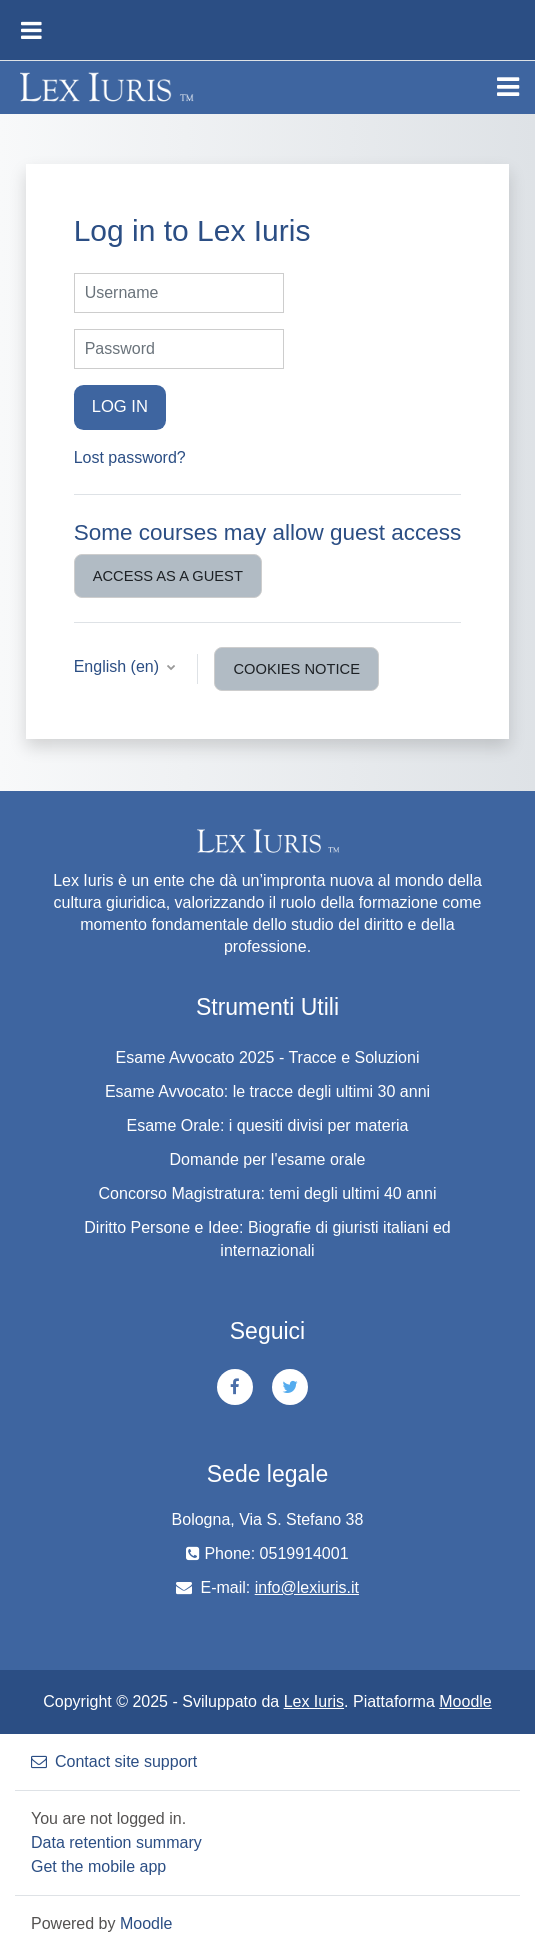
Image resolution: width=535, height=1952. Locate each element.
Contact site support (114, 1761)
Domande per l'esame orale (267, 1159)
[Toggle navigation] (508, 87)
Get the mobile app (98, 1866)
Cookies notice (296, 669)
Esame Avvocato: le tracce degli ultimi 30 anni (267, 1091)
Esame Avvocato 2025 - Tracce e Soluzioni (268, 1057)
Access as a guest (168, 576)
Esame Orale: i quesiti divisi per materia (268, 1125)
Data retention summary (116, 1842)
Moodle (465, 1701)
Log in (120, 406)
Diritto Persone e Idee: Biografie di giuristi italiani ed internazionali (267, 1239)
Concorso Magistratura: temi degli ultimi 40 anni (268, 1193)
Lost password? (130, 457)
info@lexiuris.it (307, 1587)
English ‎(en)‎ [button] (119, 666)
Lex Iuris (314, 1701)
